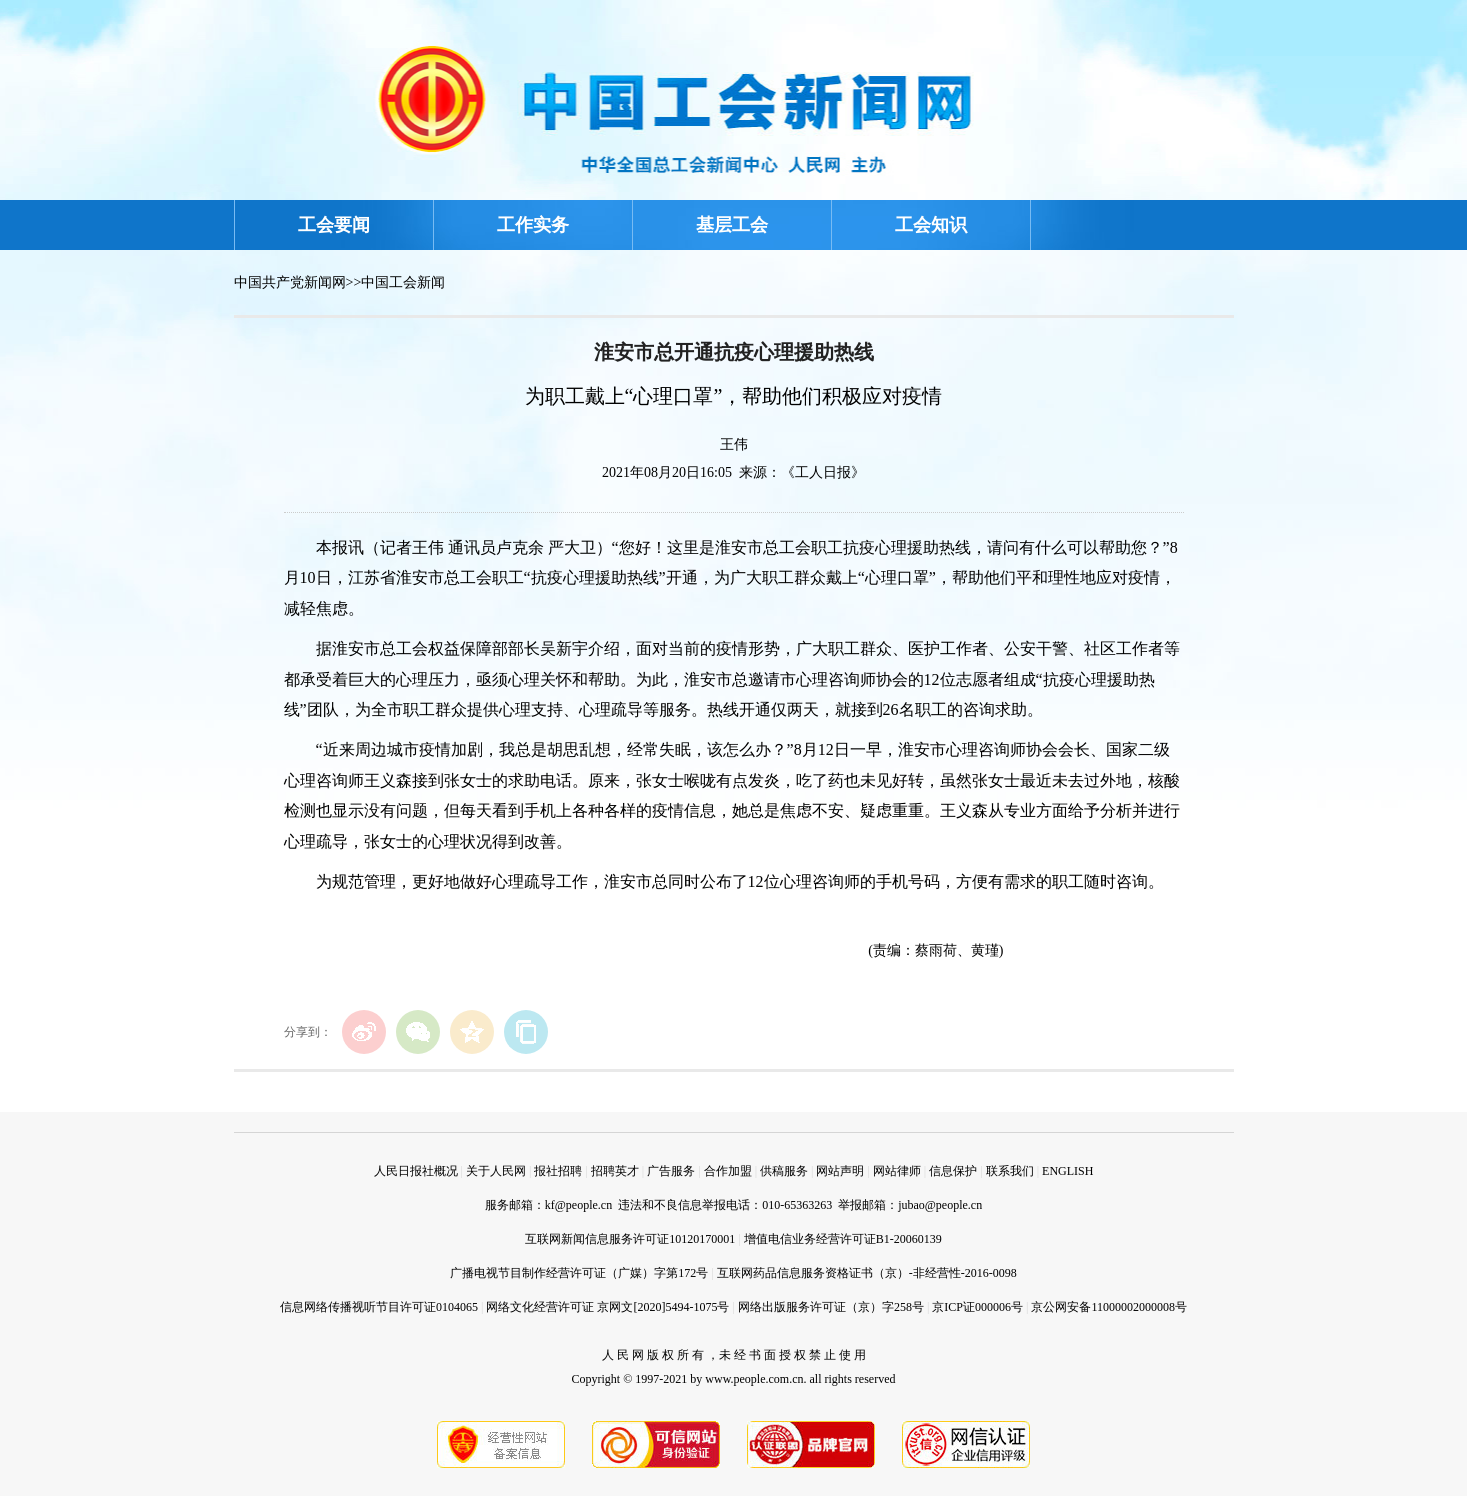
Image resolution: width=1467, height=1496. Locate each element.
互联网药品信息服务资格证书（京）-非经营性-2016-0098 (867, 1273)
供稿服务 (784, 1171)
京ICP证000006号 (977, 1307)
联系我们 (1010, 1171)
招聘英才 (615, 1171)
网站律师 (897, 1171)
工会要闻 (334, 225)
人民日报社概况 (416, 1171)
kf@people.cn (578, 1205)
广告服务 (671, 1171)
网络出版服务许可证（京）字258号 (831, 1307)
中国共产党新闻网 (290, 282)
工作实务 (533, 225)
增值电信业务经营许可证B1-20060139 (843, 1239)
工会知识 (931, 225)
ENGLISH (1067, 1171)
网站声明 (840, 1171)
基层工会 (732, 225)
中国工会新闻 (403, 282)
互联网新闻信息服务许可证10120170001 (630, 1239)
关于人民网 (496, 1171)
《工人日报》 (823, 472)
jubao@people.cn (940, 1205)
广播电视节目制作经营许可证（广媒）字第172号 (579, 1273)
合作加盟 (728, 1171)
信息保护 (953, 1171)
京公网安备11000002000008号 (1109, 1307)
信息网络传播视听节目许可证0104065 (379, 1307)
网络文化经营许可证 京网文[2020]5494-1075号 (607, 1307)
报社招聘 (558, 1171)
